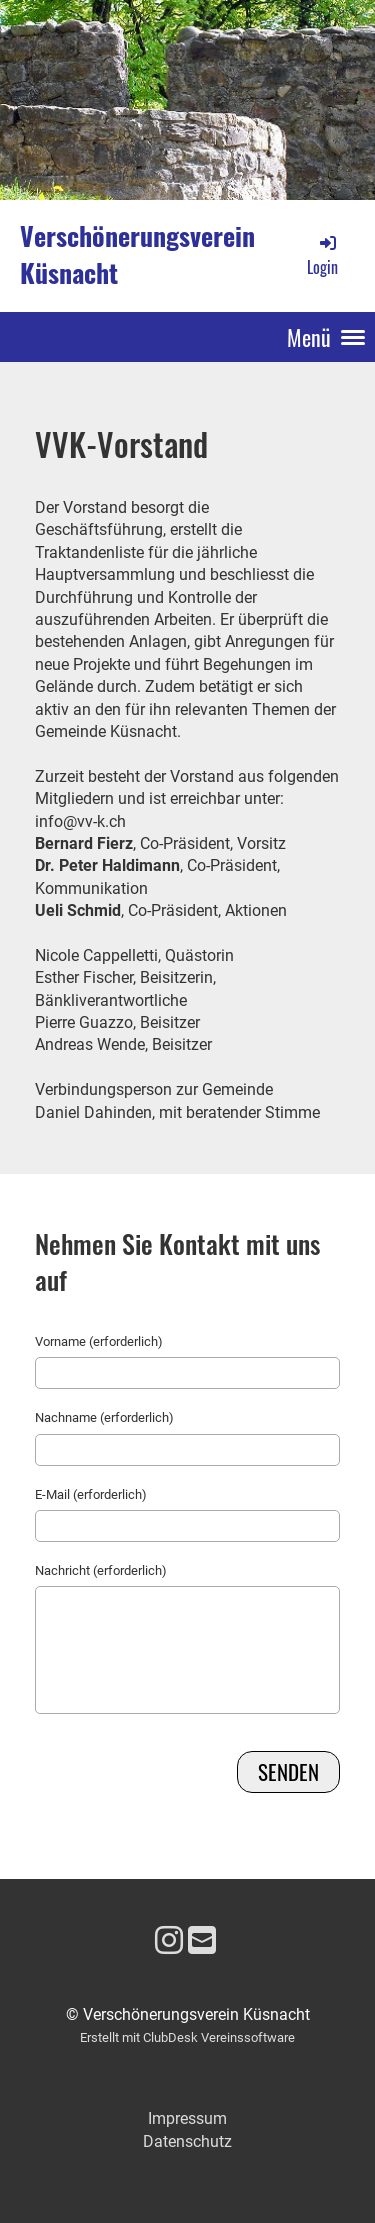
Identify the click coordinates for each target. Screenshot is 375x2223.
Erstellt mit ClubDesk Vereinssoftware (187, 2037)
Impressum (187, 2118)
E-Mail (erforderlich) (91, 1494)
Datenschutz (187, 2141)
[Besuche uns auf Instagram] (169, 1941)
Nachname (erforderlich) (104, 1417)
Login (323, 255)
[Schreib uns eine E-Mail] (202, 1941)
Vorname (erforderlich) (99, 1341)
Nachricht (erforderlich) (101, 1570)
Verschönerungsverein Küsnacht (137, 255)
